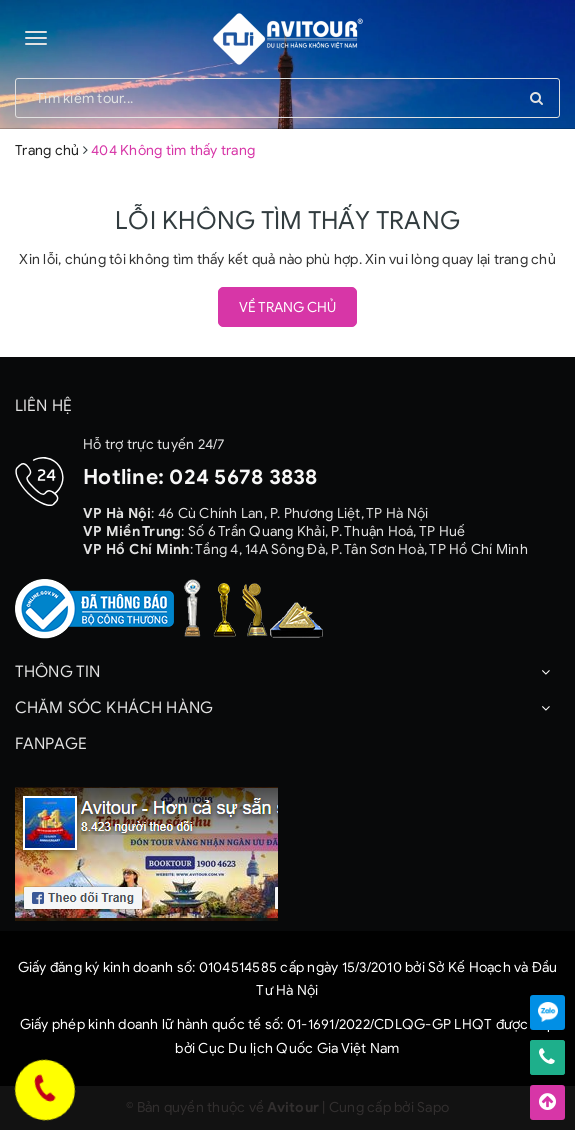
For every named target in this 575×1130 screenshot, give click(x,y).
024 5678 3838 (243, 477)
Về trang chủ (287, 307)
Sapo (433, 1107)
